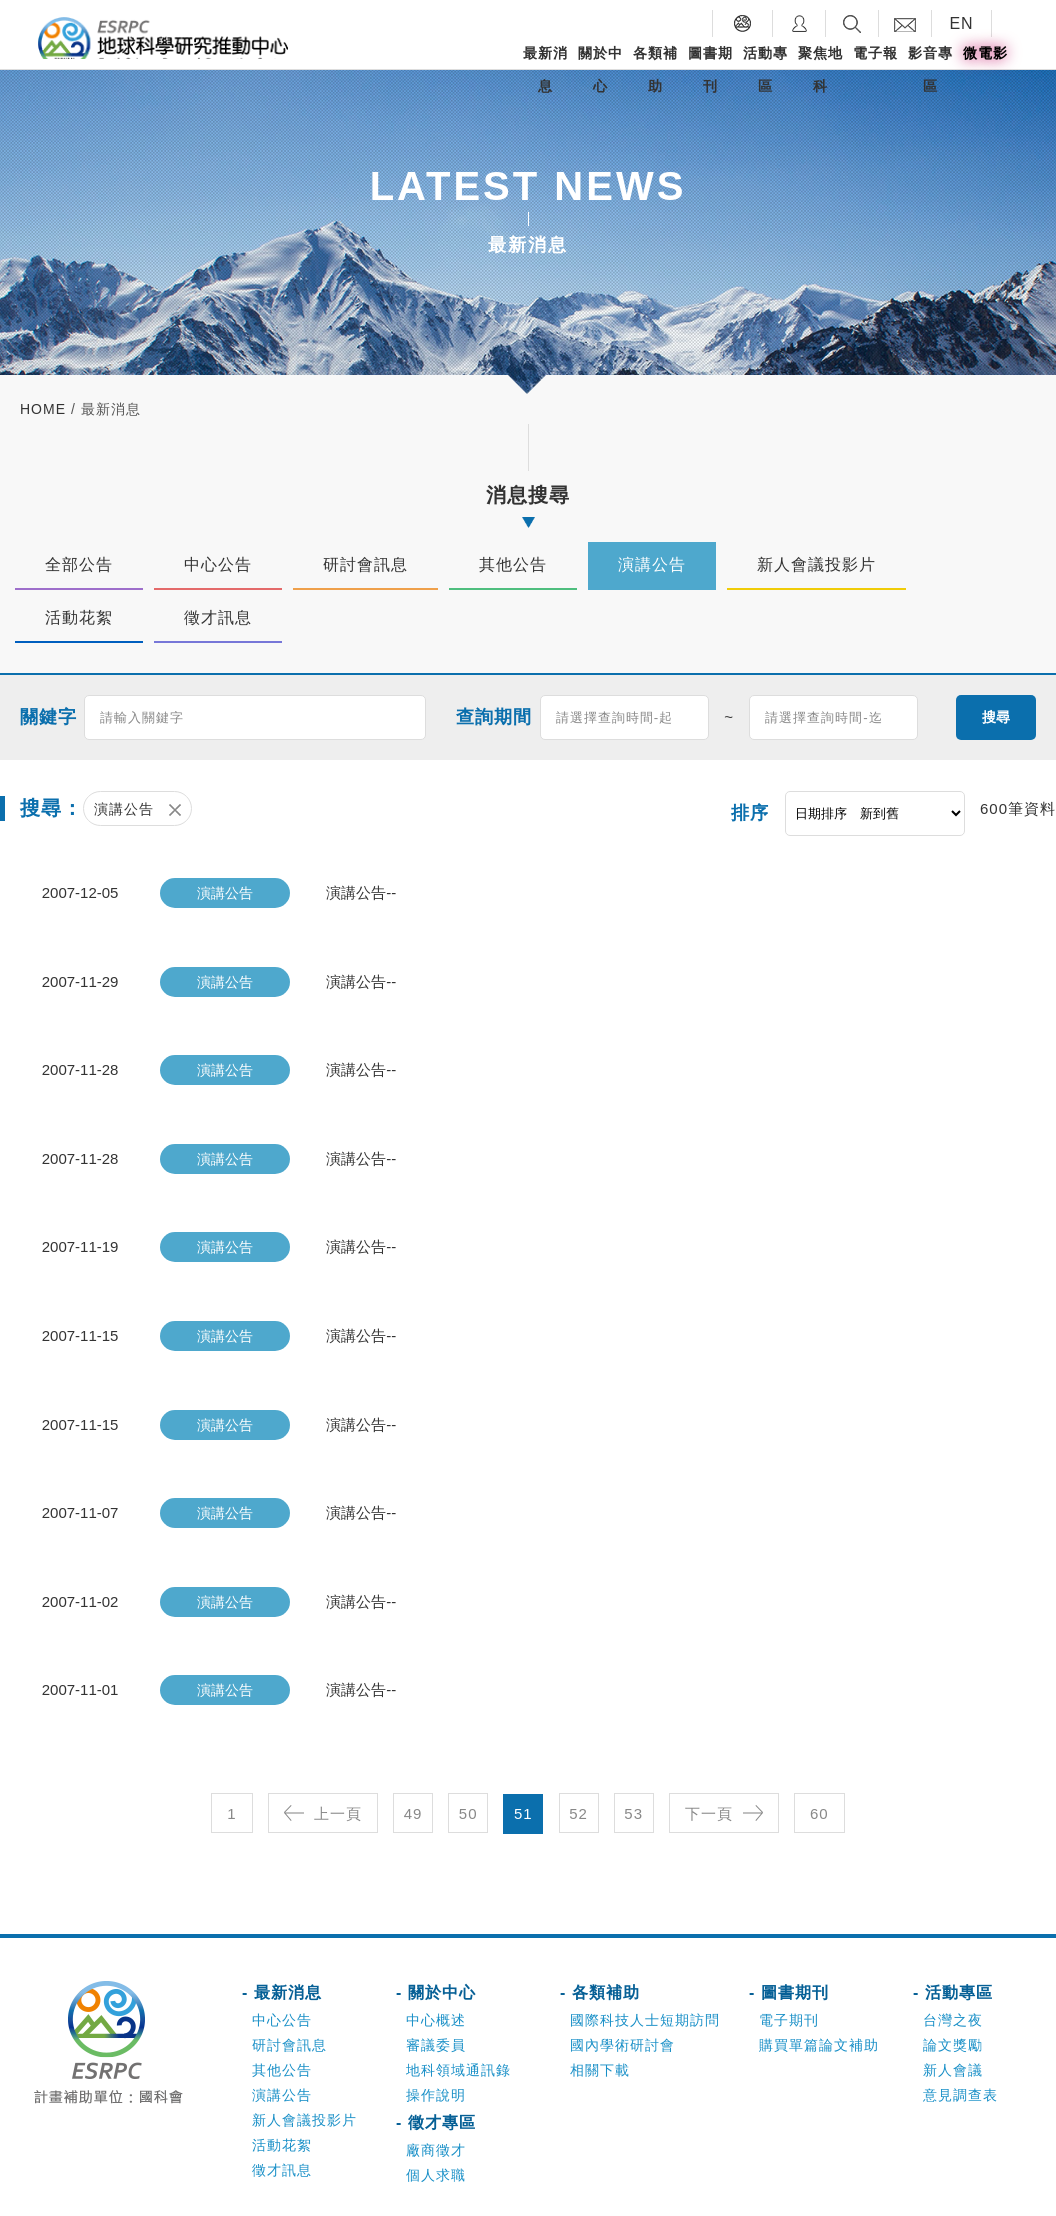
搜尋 (996, 716)
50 (468, 1761)
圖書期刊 (710, 69)
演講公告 (282, 2043)
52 (578, 1761)
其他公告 (282, 2018)
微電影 (985, 53)
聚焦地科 (820, 69)
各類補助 (655, 69)
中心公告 (282, 1968)
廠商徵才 (436, 2098)
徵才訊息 (282, 2118)
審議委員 (436, 1993)
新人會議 (953, 2018)
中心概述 (436, 1968)
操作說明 (436, 2043)
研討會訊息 (289, 1993)
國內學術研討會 (622, 1993)
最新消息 (545, 69)
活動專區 (765, 69)
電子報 (875, 53)
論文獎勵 (953, 1993)
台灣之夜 (953, 1968)
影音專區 (930, 69)
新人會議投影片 (304, 2068)
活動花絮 (282, 2093)
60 (819, 1761)
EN (961, 23)
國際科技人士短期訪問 (645, 1968)
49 (413, 1761)
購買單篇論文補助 (819, 1993)
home (43, 409)
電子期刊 (789, 1968)
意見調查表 (960, 2043)
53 (633, 1761)
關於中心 (600, 69)
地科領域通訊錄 (458, 2018)
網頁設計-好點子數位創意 (822, 2191)
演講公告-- (361, 891)
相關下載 (600, 2018)
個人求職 (436, 2123)
